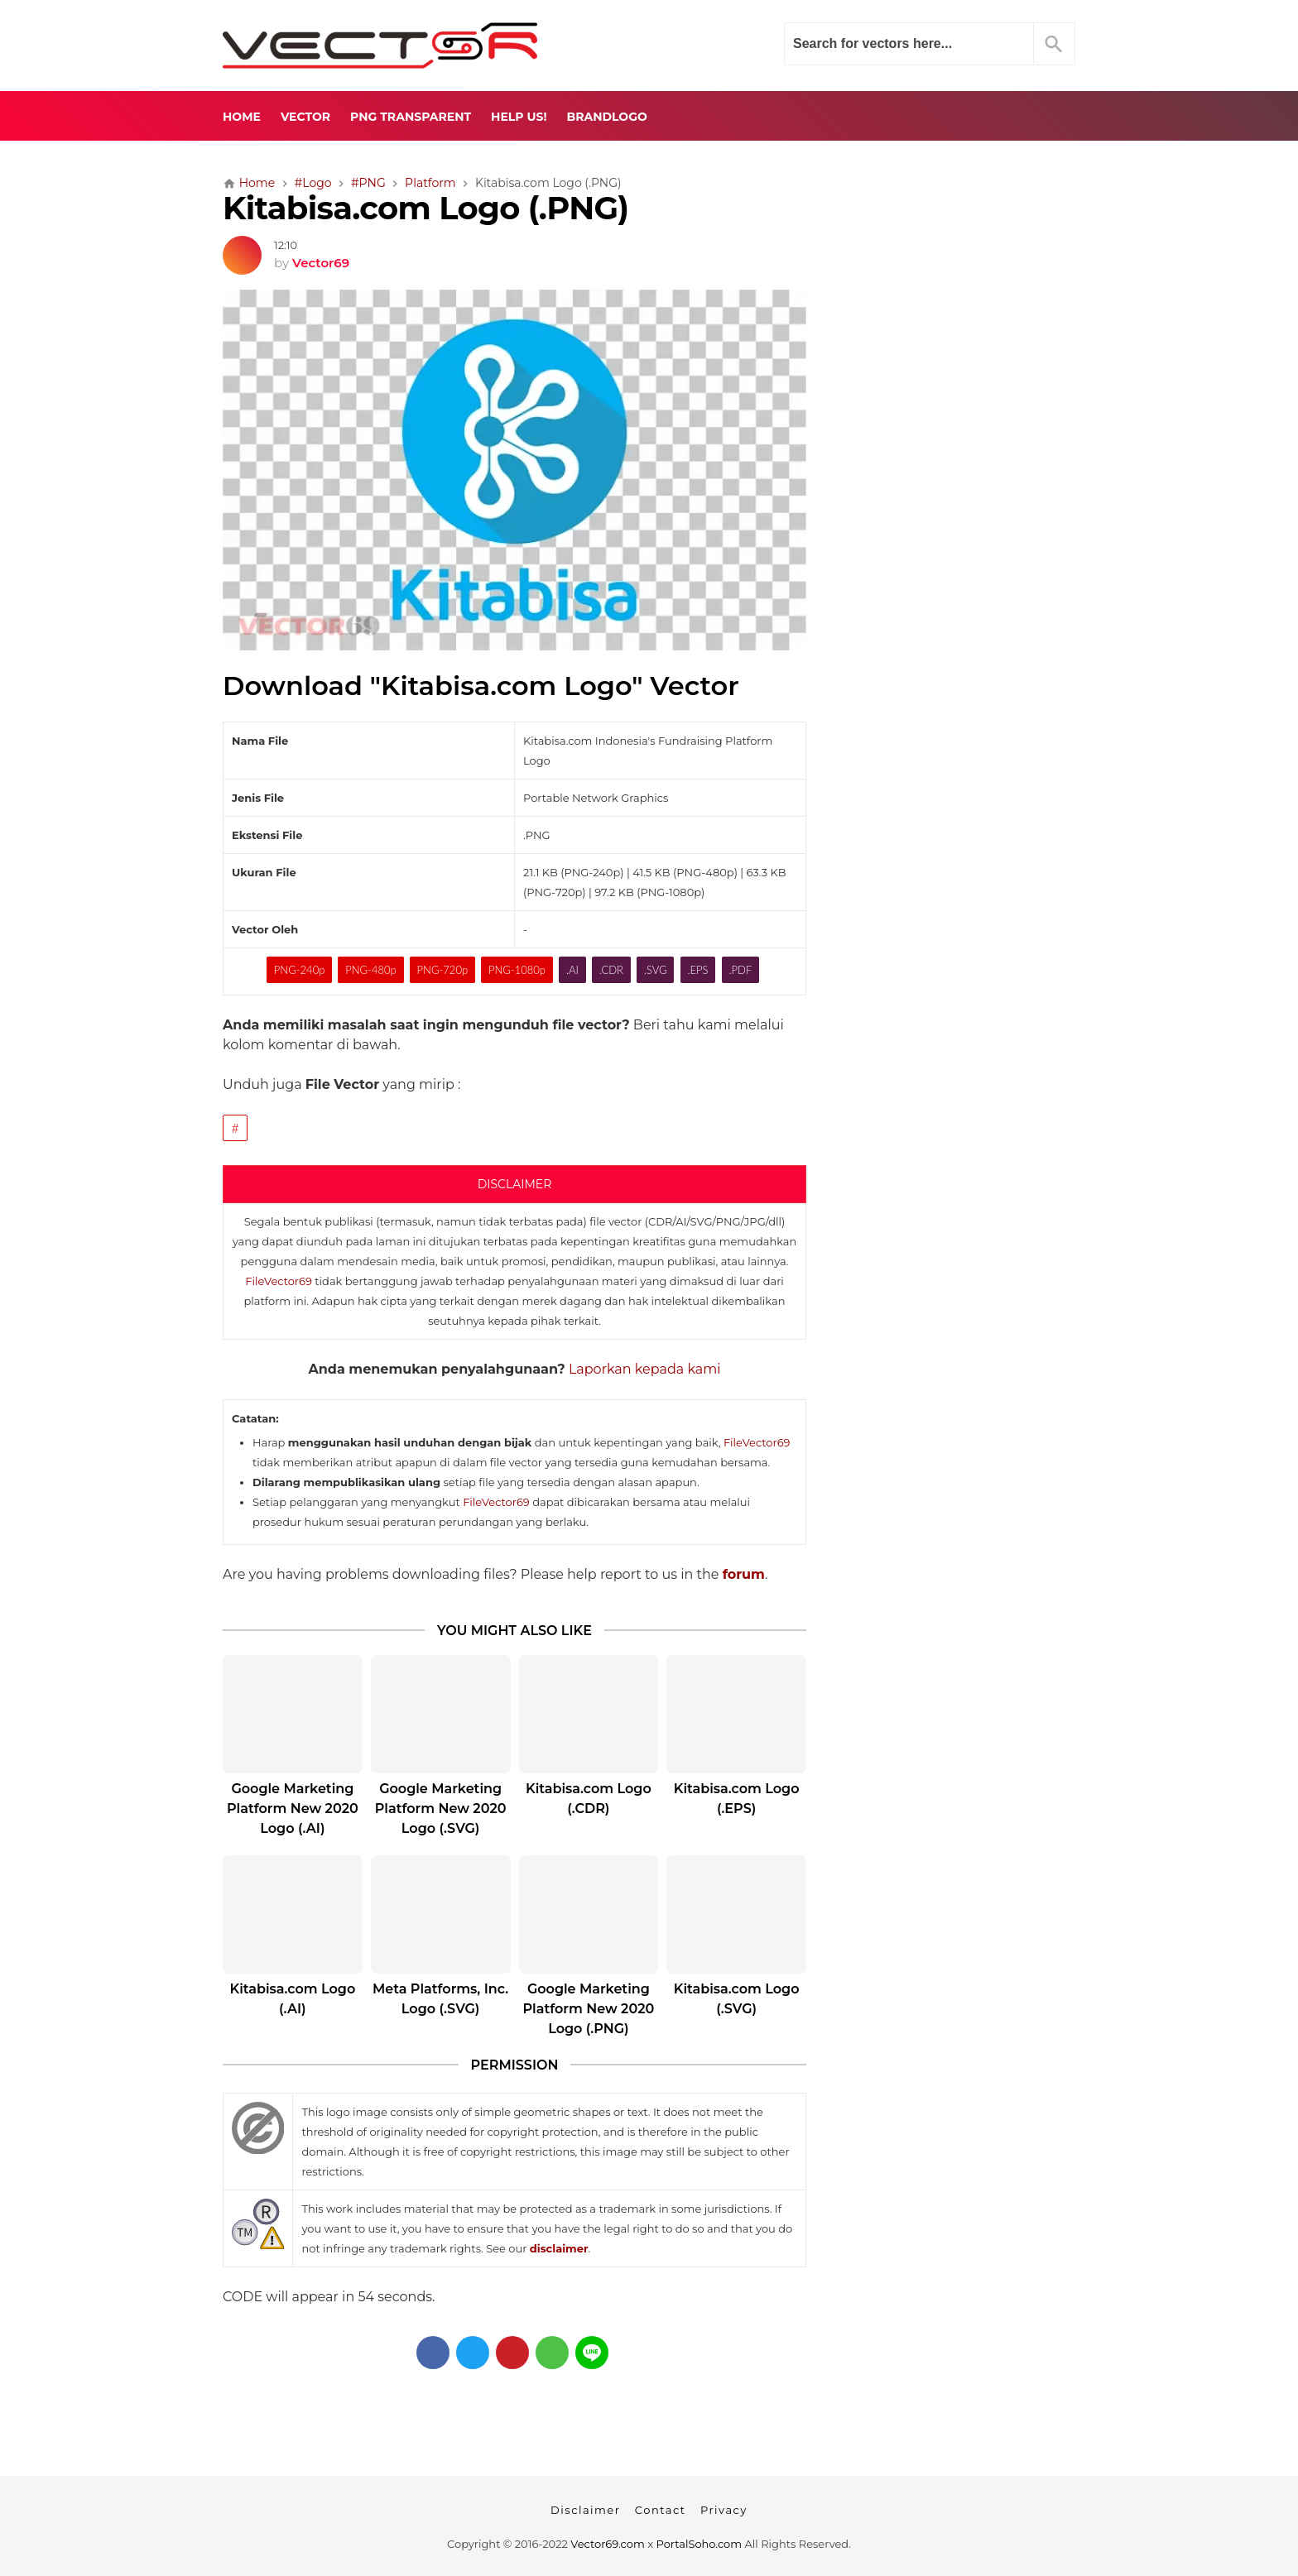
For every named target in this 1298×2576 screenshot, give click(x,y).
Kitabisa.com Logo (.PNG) (425, 208)
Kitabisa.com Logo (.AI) (292, 1999)
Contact (660, 2509)
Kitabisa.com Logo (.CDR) (588, 1798)
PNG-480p (370, 969)
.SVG (655, 969)
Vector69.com (607, 2543)
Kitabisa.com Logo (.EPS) (737, 1798)
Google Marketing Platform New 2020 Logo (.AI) (292, 1808)
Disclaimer (585, 2509)
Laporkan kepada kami (645, 1369)
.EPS (698, 969)
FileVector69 (278, 1281)
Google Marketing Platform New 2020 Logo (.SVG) (441, 1808)
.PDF (740, 969)
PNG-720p (442, 969)
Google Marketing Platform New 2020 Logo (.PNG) (588, 2008)
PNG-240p (299, 969)
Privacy (724, 2509)
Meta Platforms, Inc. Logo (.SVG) (440, 1999)
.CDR (611, 969)
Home (242, 116)
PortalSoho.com (699, 2543)
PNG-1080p (517, 969)
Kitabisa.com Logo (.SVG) (737, 1999)
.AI (572, 969)
